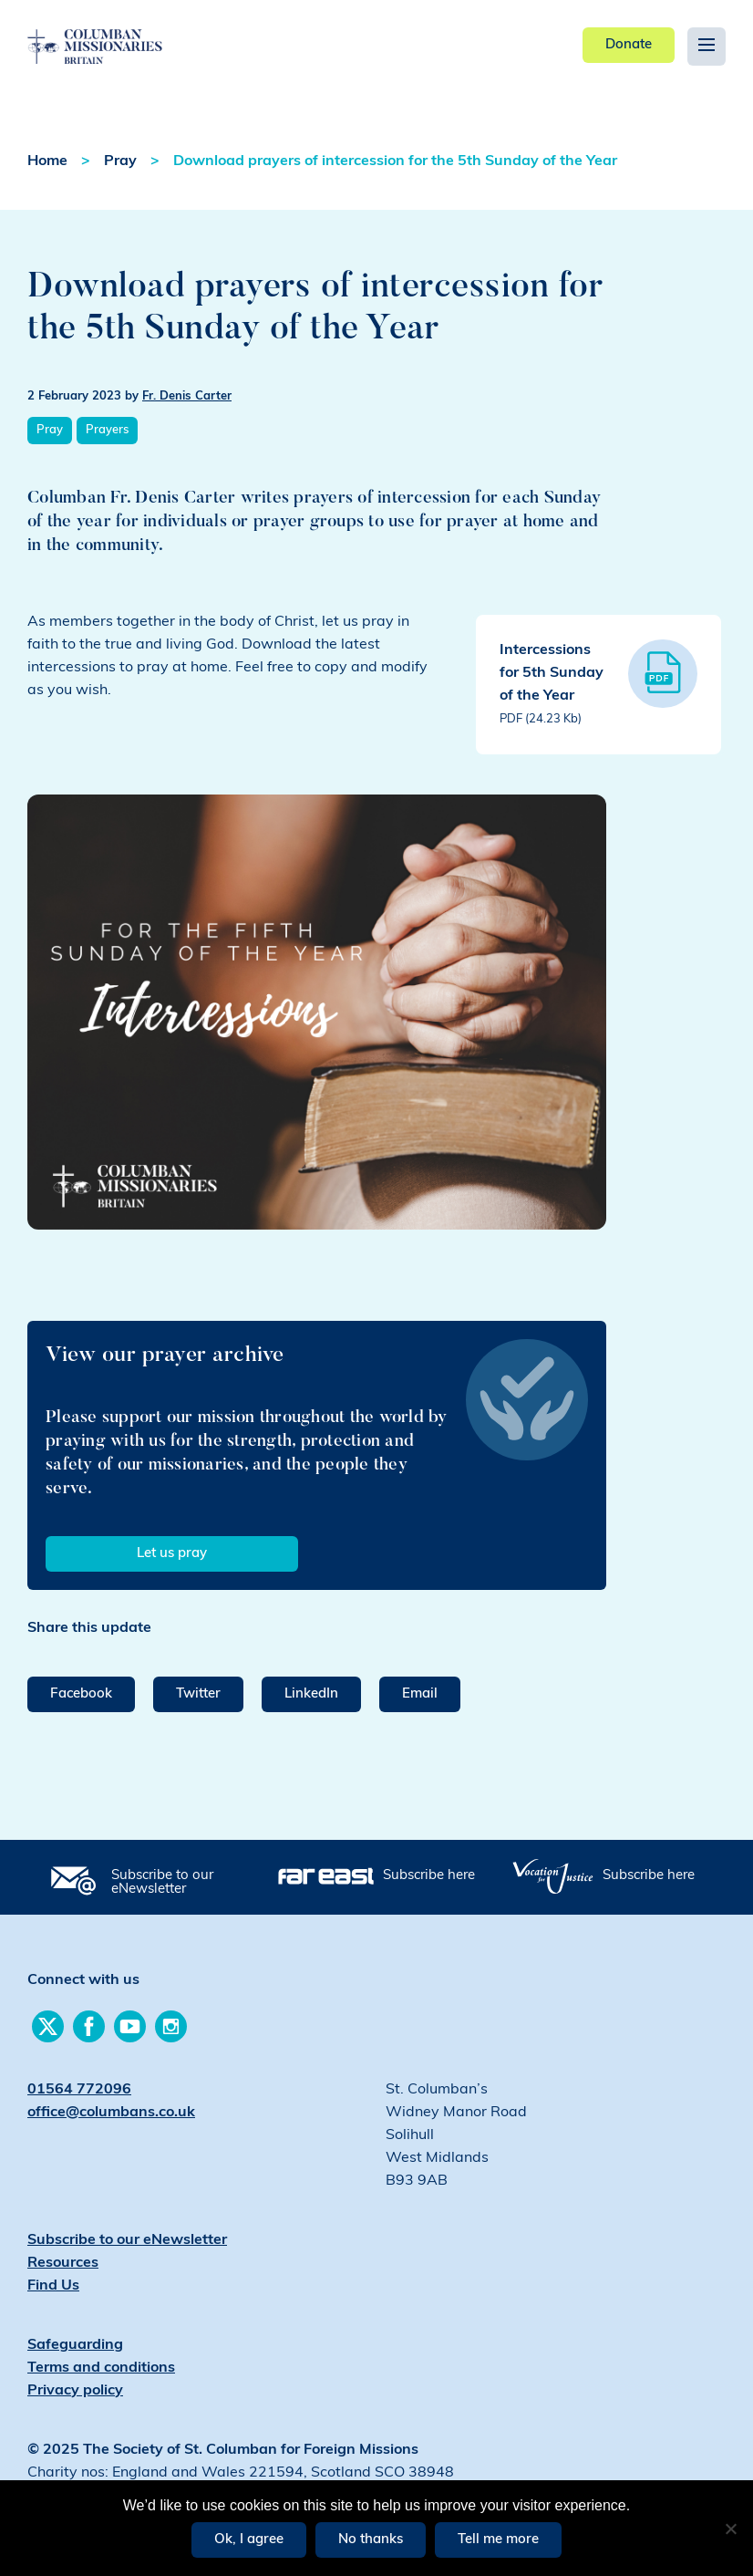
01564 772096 (79, 2090)
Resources (62, 2263)
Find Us (53, 2286)
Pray (120, 161)
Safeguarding (75, 2345)
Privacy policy (75, 2391)
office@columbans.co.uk (111, 2112)
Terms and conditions (101, 2368)
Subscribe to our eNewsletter (162, 1882)
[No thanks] (730, 2528)
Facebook (81, 1694)
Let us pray (172, 1554)
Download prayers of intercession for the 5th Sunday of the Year (395, 161)
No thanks (370, 2540)
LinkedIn (311, 1694)
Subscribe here (429, 1876)
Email (420, 1694)
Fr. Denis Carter (187, 396)
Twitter (198, 1694)
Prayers (107, 430)
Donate (628, 45)
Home (47, 161)
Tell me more (498, 2540)
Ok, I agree (249, 2540)
